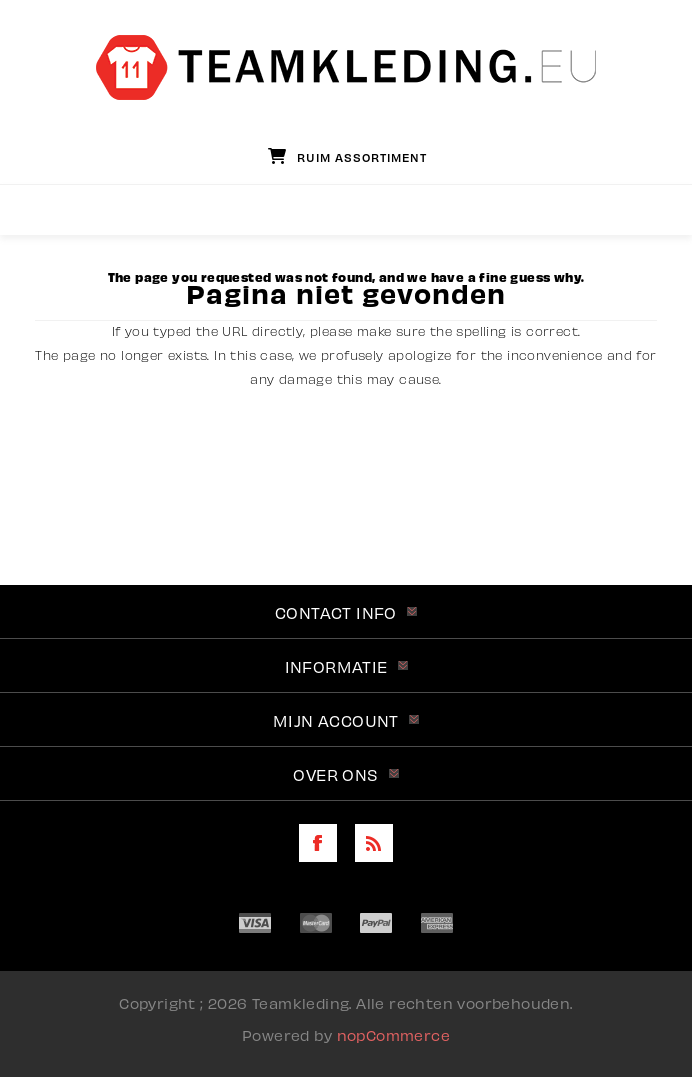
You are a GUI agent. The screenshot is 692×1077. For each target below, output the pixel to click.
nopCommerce (393, 1034)
